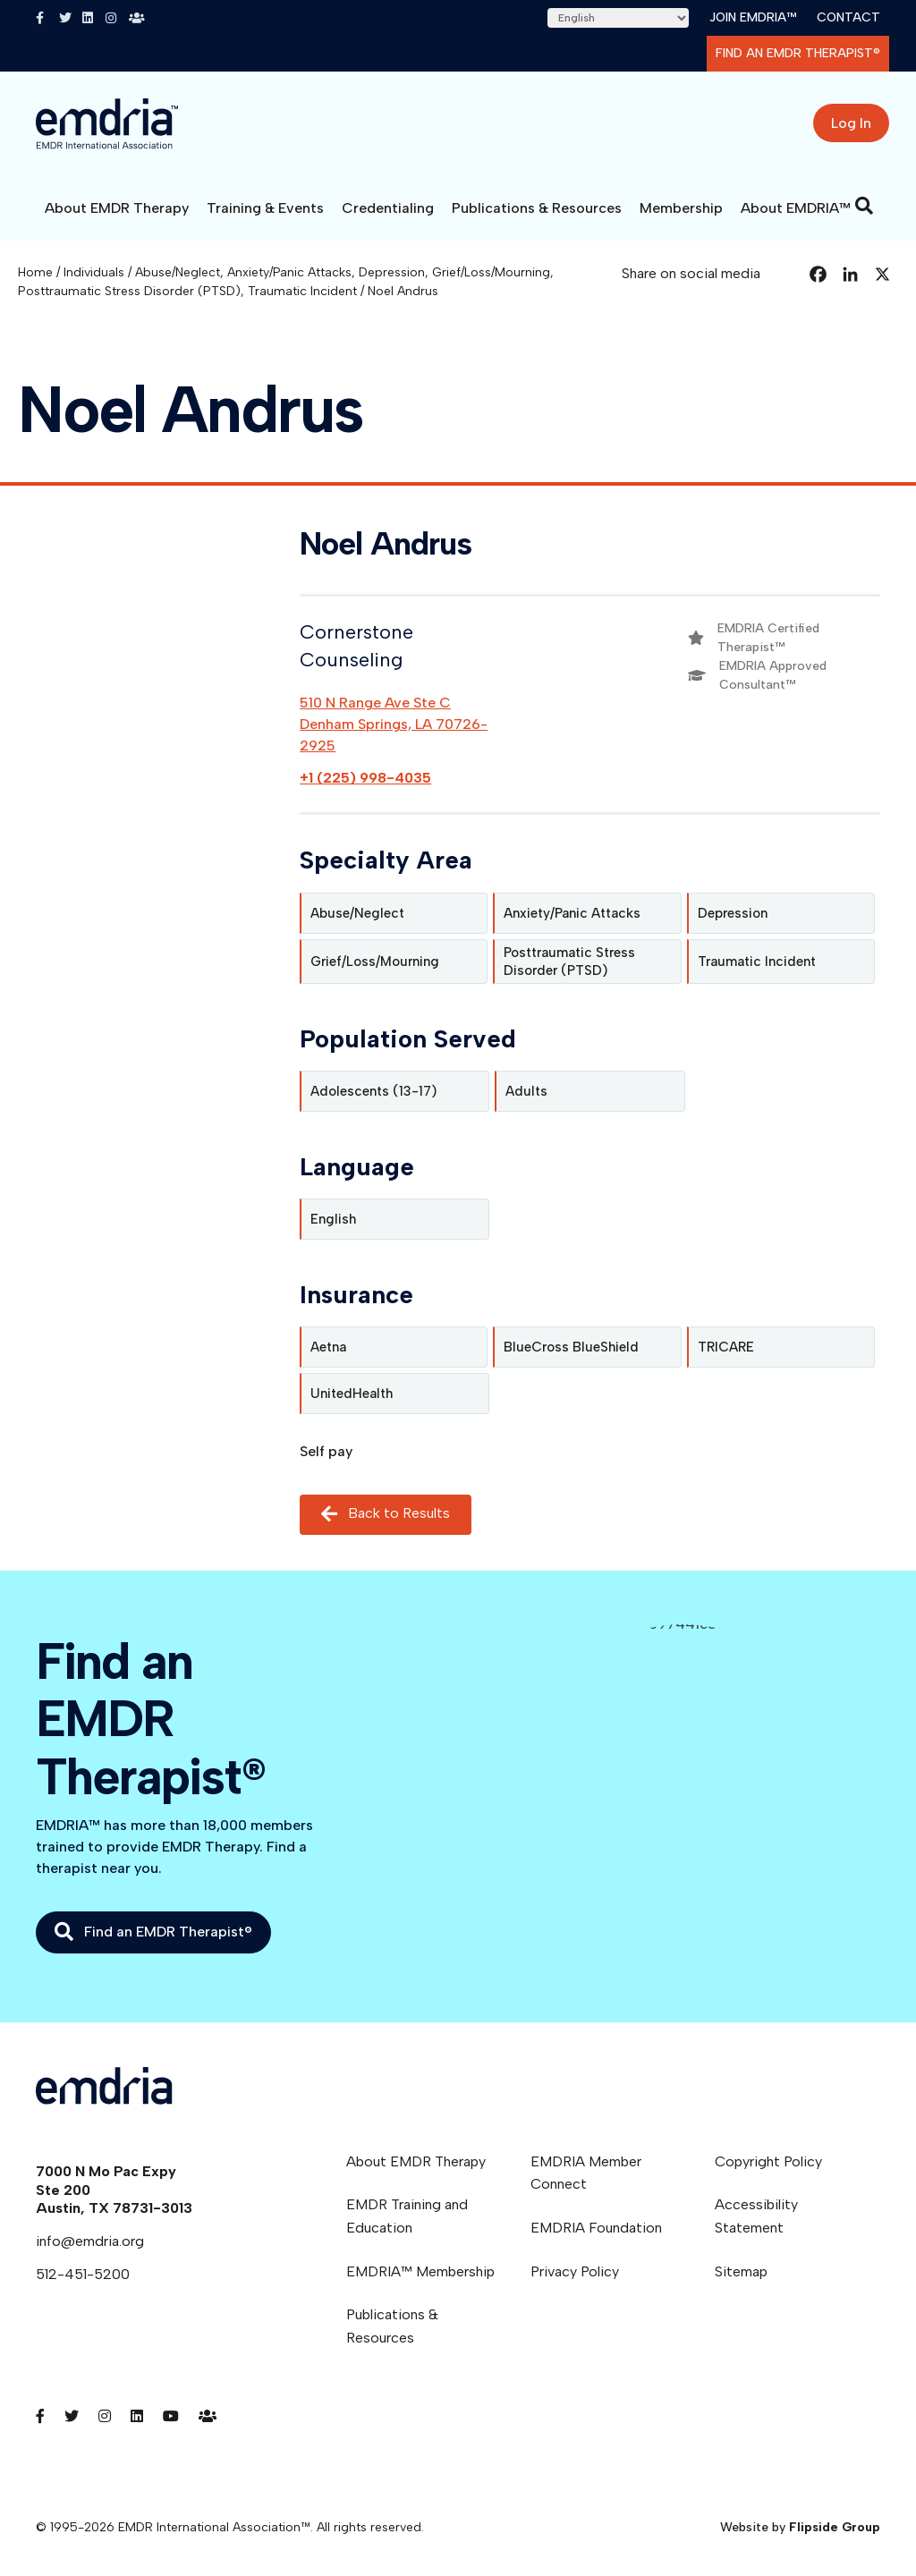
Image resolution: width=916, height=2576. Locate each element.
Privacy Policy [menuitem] (574, 2271)
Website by (800, 2527)
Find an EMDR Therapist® (798, 53)
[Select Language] (618, 18)
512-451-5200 (83, 2274)
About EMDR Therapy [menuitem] (416, 2161)
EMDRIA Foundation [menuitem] (596, 2227)
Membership (681, 207)
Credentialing (388, 207)
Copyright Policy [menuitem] (768, 2161)
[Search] (864, 206)
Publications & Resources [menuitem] (392, 2326)
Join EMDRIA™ (752, 17)
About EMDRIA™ (796, 207)
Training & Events (265, 207)
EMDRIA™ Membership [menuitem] (420, 2271)
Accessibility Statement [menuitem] (756, 2216)
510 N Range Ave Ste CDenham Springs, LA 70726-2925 (394, 724)
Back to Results (385, 1514)
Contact (848, 17)
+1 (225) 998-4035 (365, 777)
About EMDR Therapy (117, 207)
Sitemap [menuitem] (741, 2271)
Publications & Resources (537, 207)
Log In (851, 122)
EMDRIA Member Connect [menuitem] (585, 2173)
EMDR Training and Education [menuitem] (407, 2216)
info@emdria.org (90, 2241)
